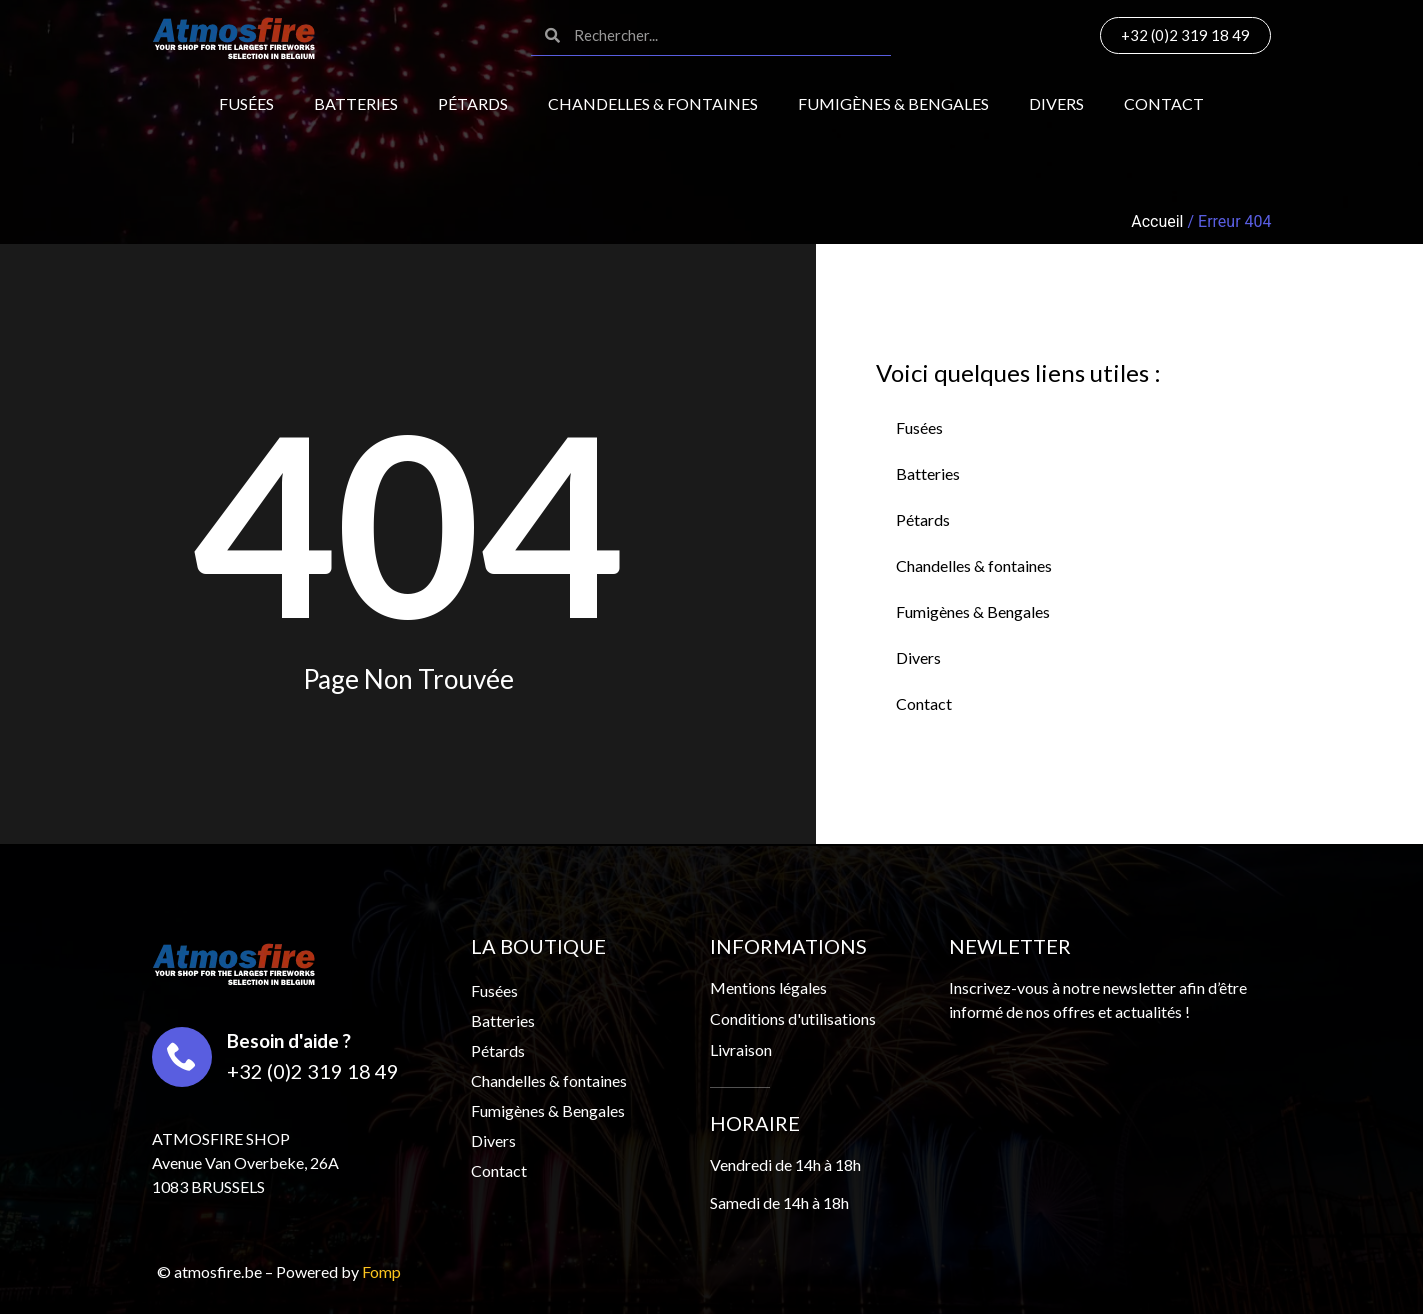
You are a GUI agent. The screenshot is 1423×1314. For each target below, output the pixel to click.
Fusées (246, 103)
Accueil (1157, 221)
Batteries (356, 103)
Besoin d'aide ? (289, 1040)
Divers (1056, 103)
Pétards (473, 103)
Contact (1164, 103)
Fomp (381, 1271)
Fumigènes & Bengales (893, 103)
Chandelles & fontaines (653, 103)
